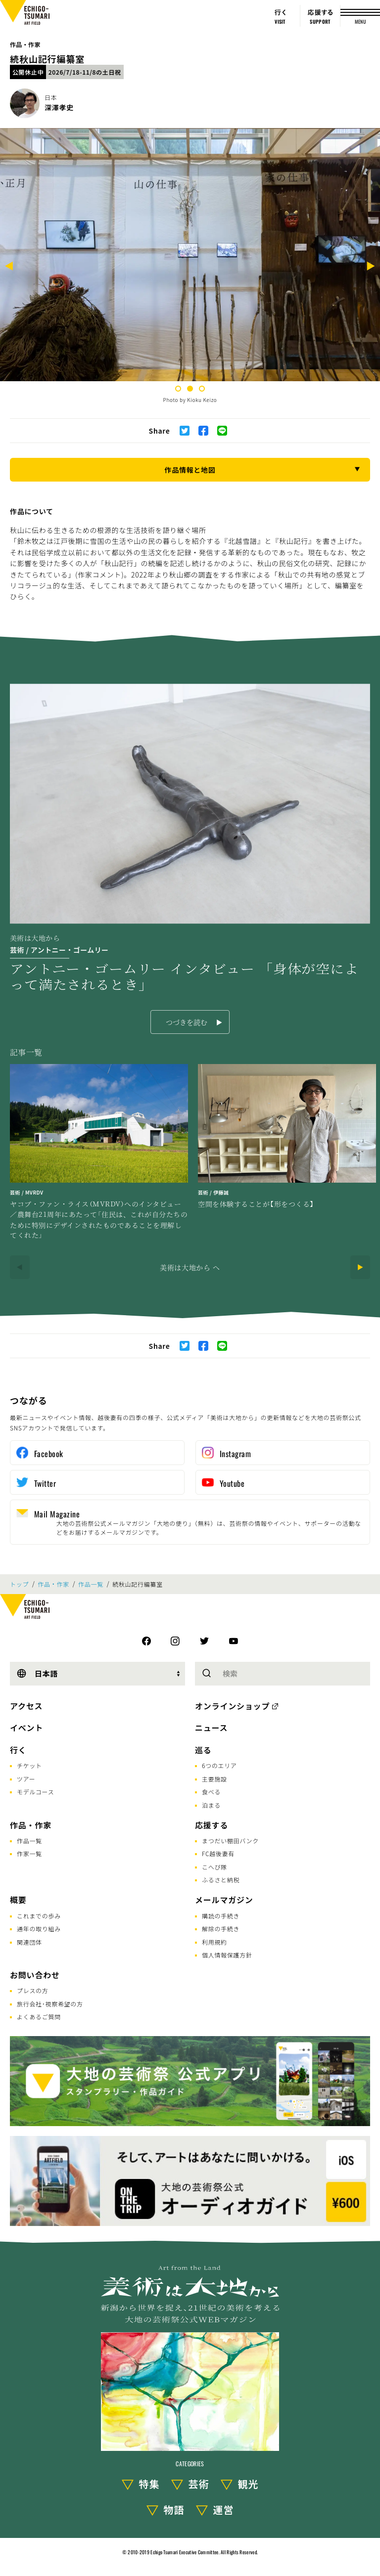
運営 (223, 2509)
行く (18, 1750)
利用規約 (214, 1942)
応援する (211, 1825)
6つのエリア (219, 1765)
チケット (29, 1765)
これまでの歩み (39, 1915)
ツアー (26, 1779)
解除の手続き (220, 1928)
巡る (203, 1750)
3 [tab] (202, 389)
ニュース (211, 1727)
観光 (248, 2484)
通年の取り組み (39, 1928)
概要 (18, 1900)
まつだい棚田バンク (230, 1840)
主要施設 (214, 1779)
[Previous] (9, 267)
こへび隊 (214, 1867)
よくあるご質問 (39, 2016)
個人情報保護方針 (227, 1955)
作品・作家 (25, 44)
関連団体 (29, 1942)
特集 (149, 2484)
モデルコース (35, 1791)
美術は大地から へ (190, 1267)
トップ (19, 1584)
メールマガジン (224, 1900)
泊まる (211, 1805)
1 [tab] (178, 389)
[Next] (370, 267)
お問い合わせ (35, 1975)
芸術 (199, 2484)
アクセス (26, 1706)
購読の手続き (220, 1915)
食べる (211, 1791)
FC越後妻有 (218, 1853)
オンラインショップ (232, 1706)
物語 (174, 2509)
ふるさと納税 (220, 1879)
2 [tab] (190, 389)
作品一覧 (90, 1584)
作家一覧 (29, 1853)
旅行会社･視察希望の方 (50, 2003)
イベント (26, 1727)
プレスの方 (32, 1990)
